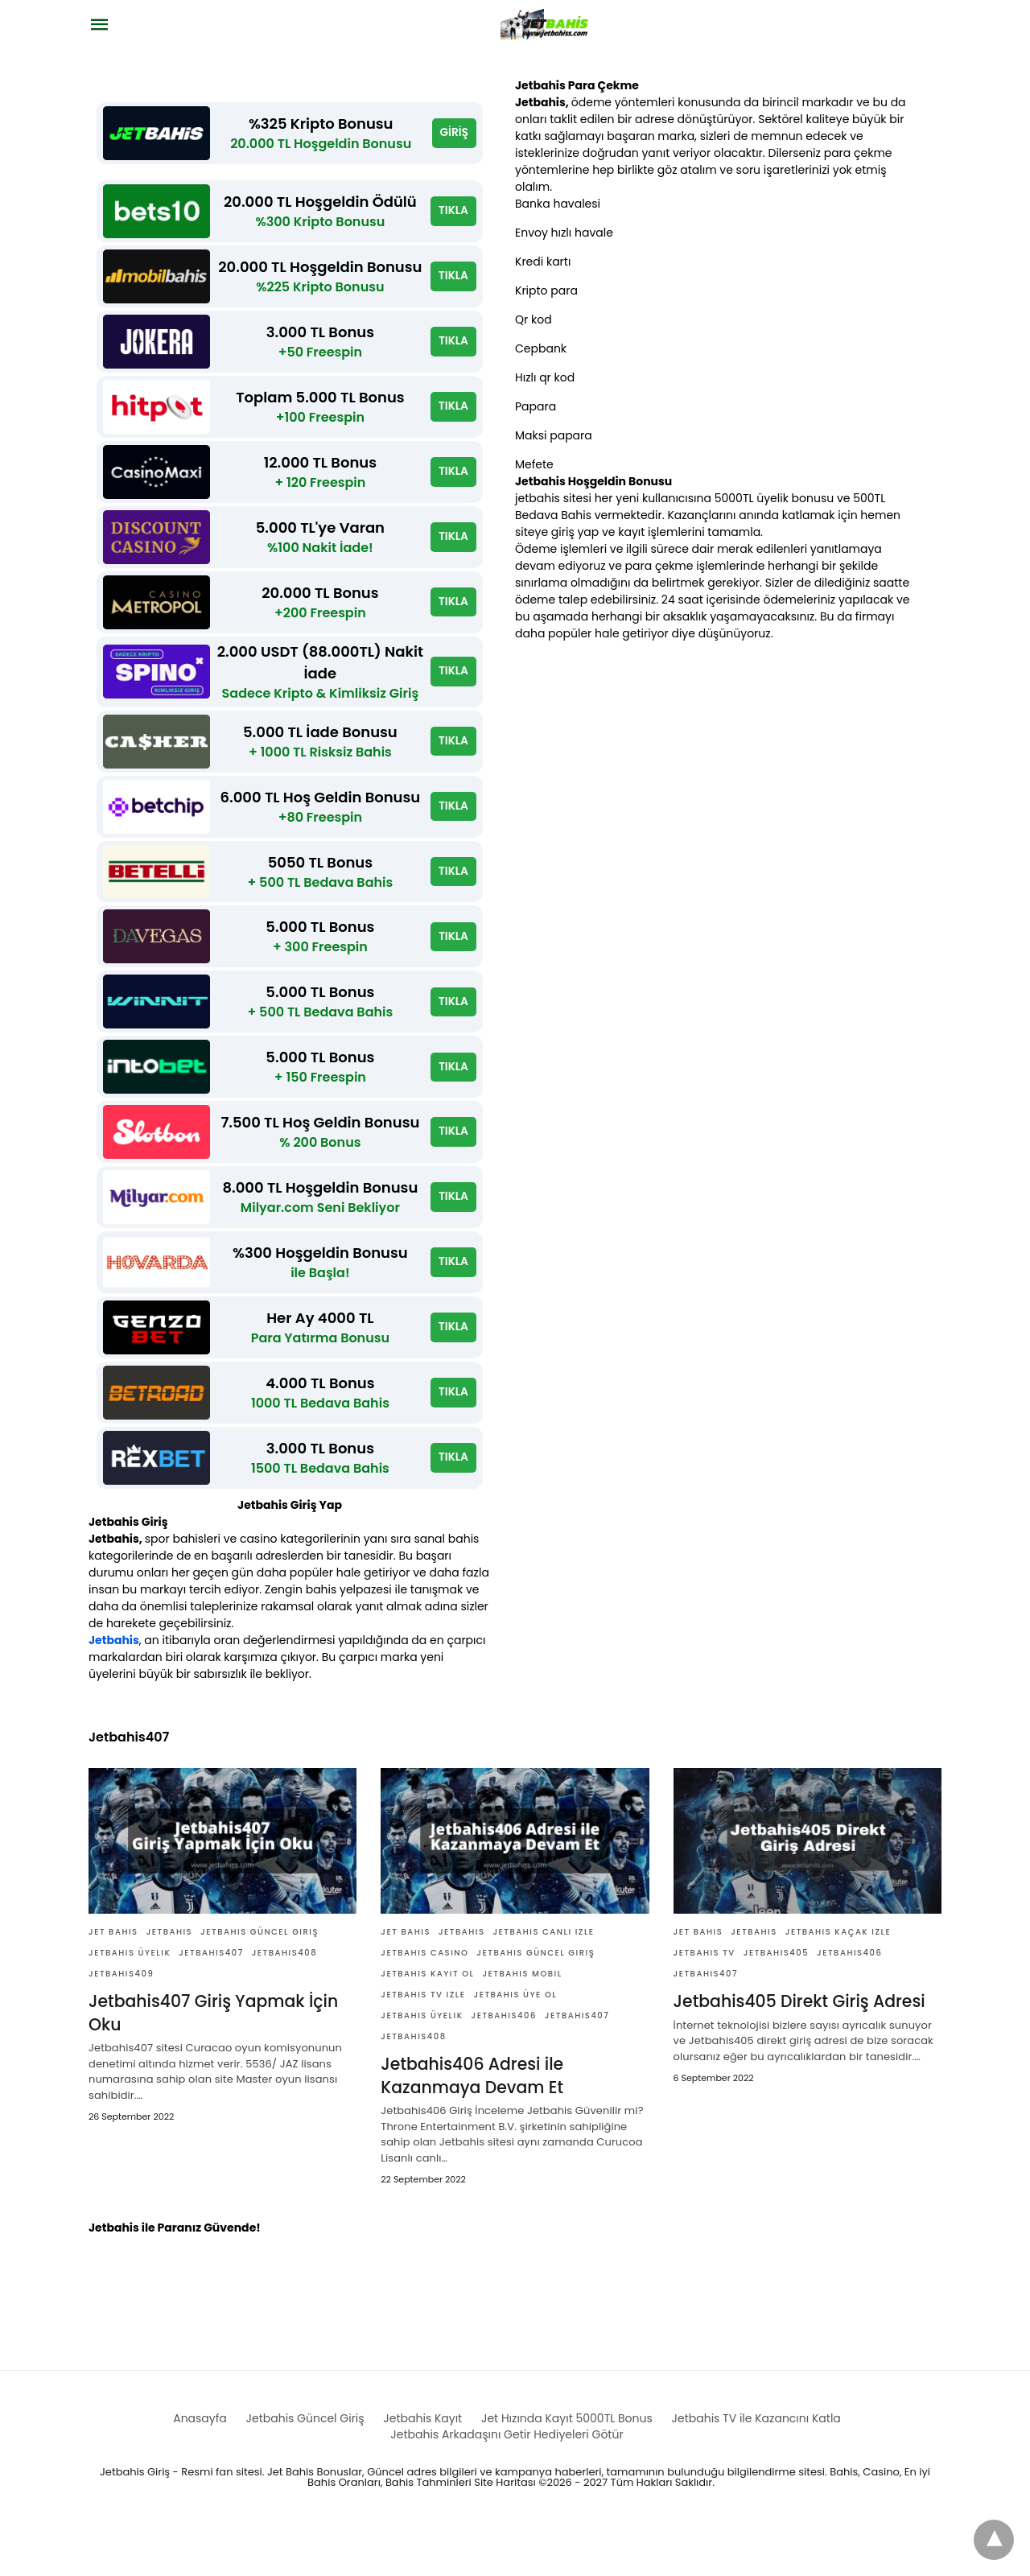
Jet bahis (113, 1981)
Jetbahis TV (704, 2002)
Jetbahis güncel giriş (259, 1981)
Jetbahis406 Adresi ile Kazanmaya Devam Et (470, 2124)
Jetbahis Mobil (522, 2023)
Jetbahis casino (424, 2002)
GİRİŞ (453, 134)
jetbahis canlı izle (543, 1981)
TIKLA (453, 215)
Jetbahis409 (121, 2023)
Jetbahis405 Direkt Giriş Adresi (797, 2050)
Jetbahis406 (504, 2065)
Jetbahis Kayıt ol (427, 2023)
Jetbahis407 (211, 2002)
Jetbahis (114, 1689)
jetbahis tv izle (423, 2044)
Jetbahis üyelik (130, 2002)
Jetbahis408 (284, 2002)
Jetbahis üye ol (516, 2044)
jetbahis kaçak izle (838, 1981)
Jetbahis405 (776, 2002)
